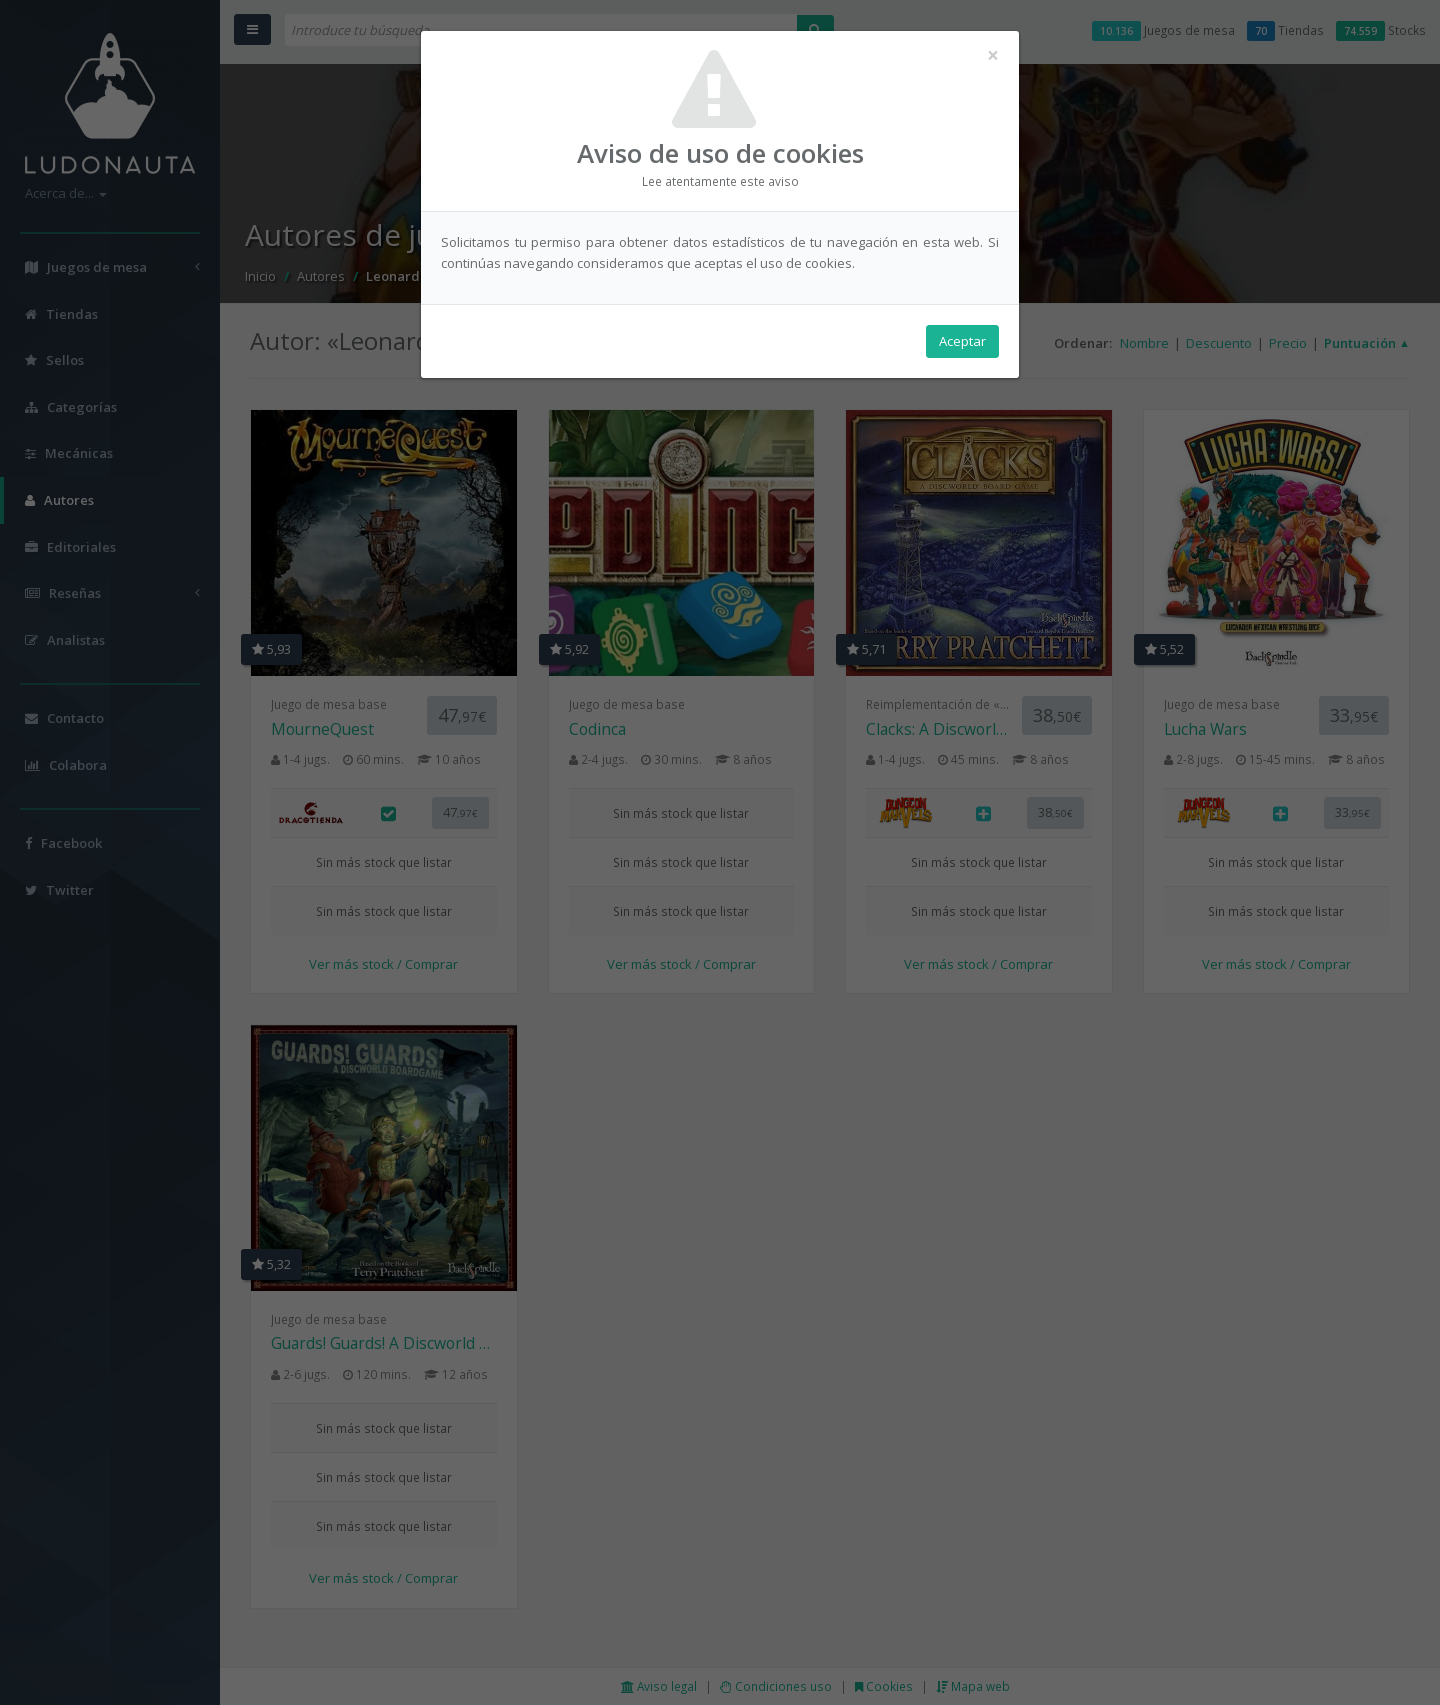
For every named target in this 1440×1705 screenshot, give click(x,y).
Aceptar (962, 341)
